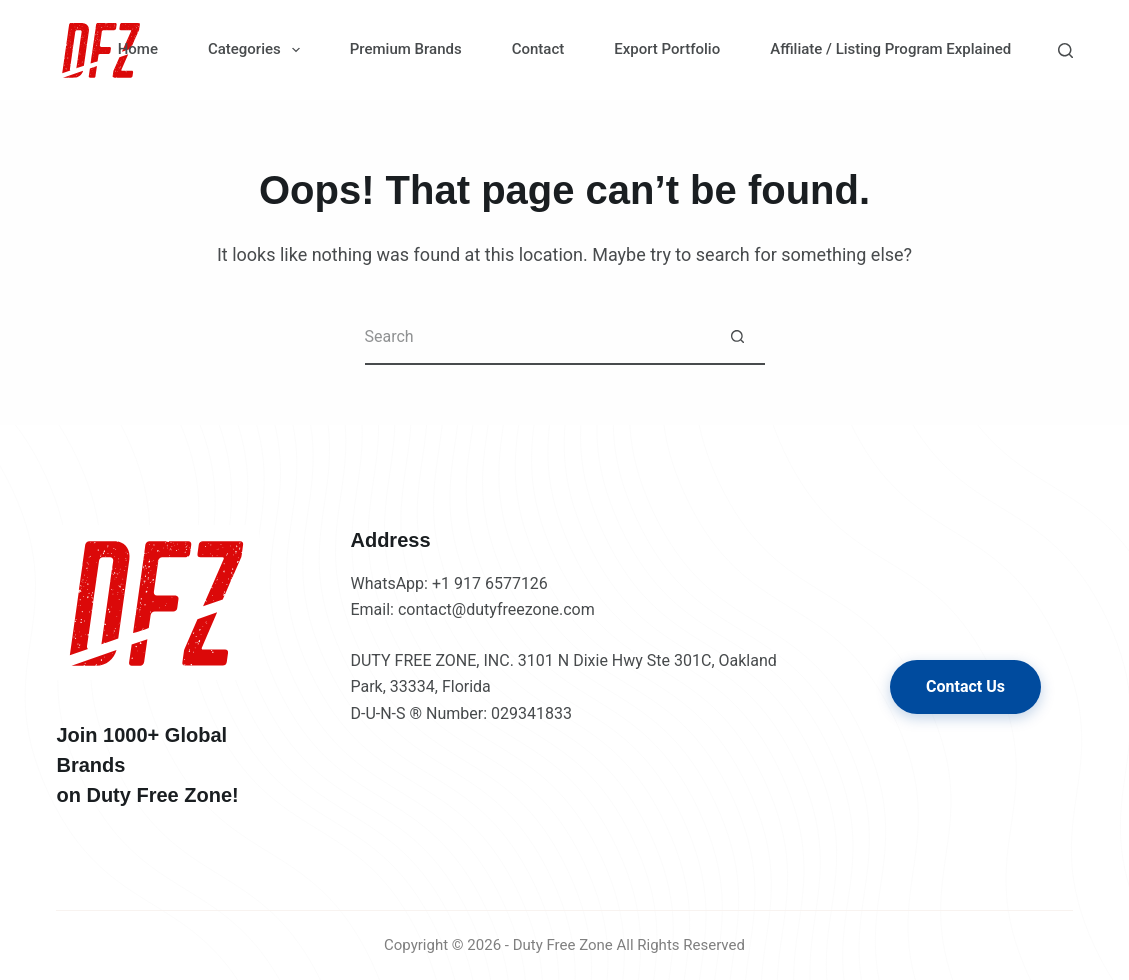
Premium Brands (406, 49)
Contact (538, 49)
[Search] (1065, 50)
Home (138, 49)
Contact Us (965, 686)
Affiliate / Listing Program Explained (890, 49)
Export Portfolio (667, 49)
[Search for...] (537, 337)
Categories (258, 50)
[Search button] (737, 337)
